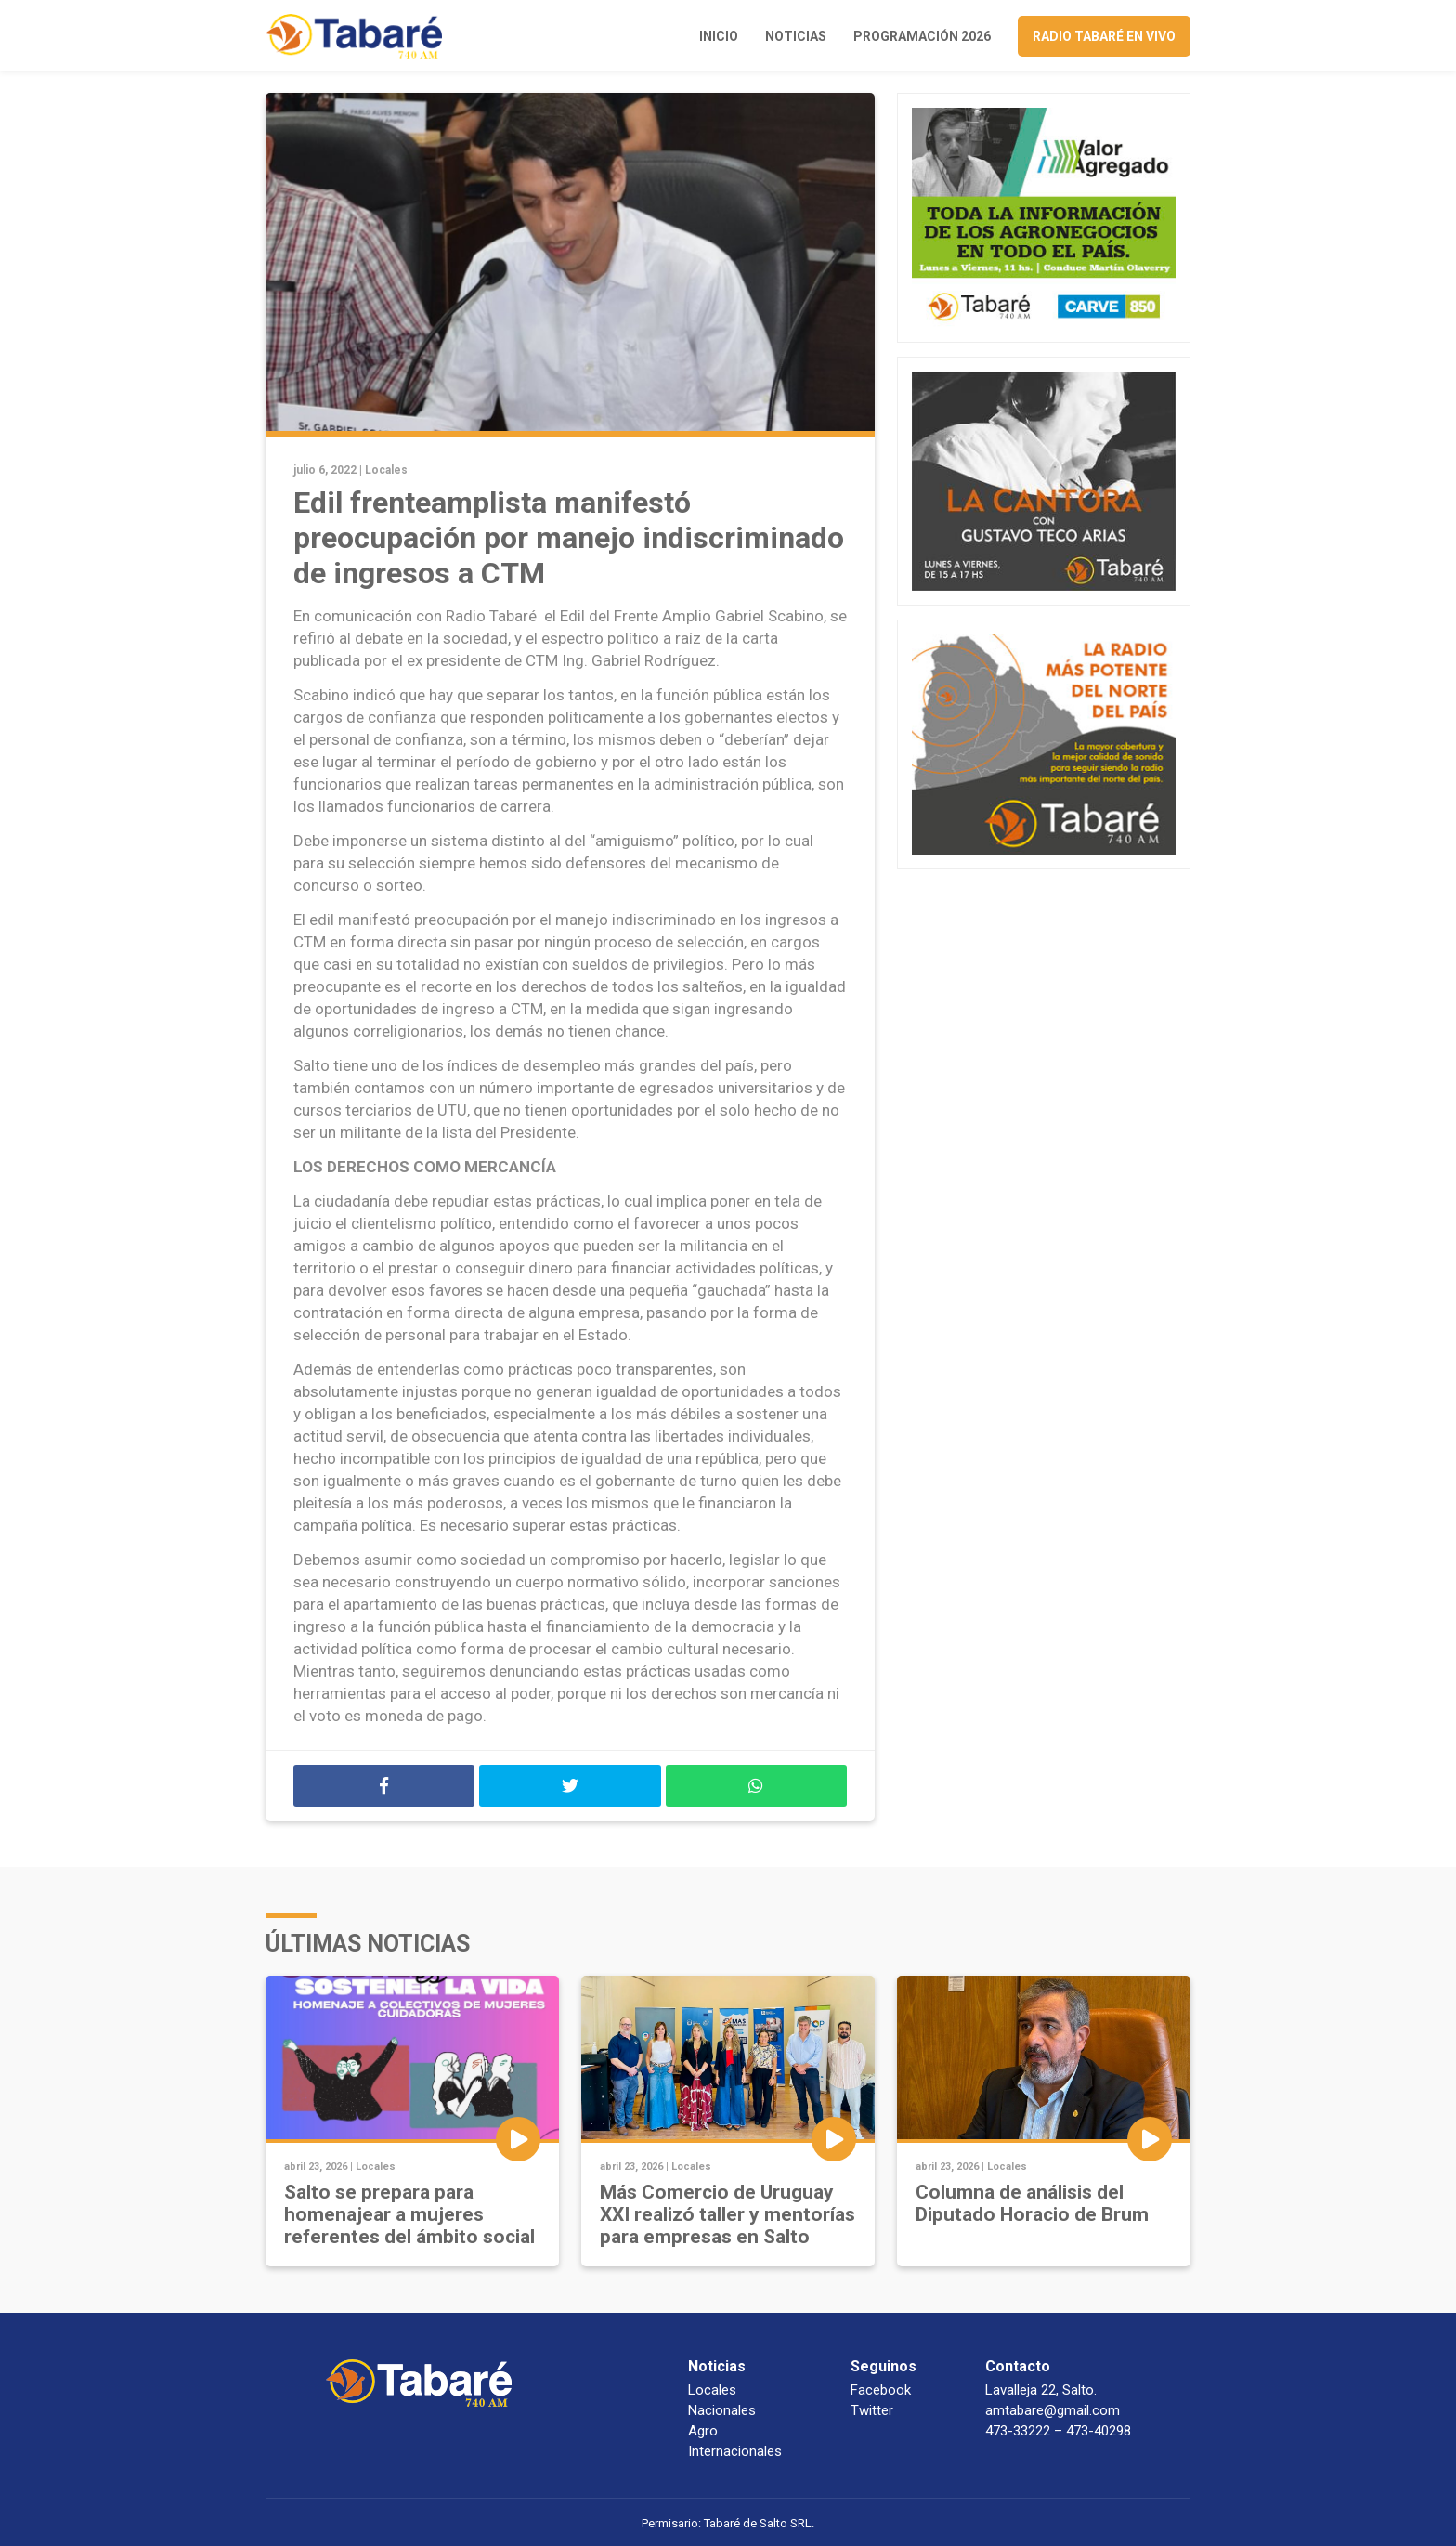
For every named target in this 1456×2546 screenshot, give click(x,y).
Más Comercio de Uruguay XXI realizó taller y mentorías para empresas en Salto (727, 2214)
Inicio (718, 36)
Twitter (872, 2410)
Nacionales (722, 2410)
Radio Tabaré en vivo (1104, 36)
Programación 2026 (922, 36)
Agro (703, 2430)
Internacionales (735, 2451)
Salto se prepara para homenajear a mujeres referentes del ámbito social (409, 2214)
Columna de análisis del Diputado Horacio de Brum (1032, 2203)
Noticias (795, 36)
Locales (386, 470)
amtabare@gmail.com (1052, 2410)
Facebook (881, 2390)
